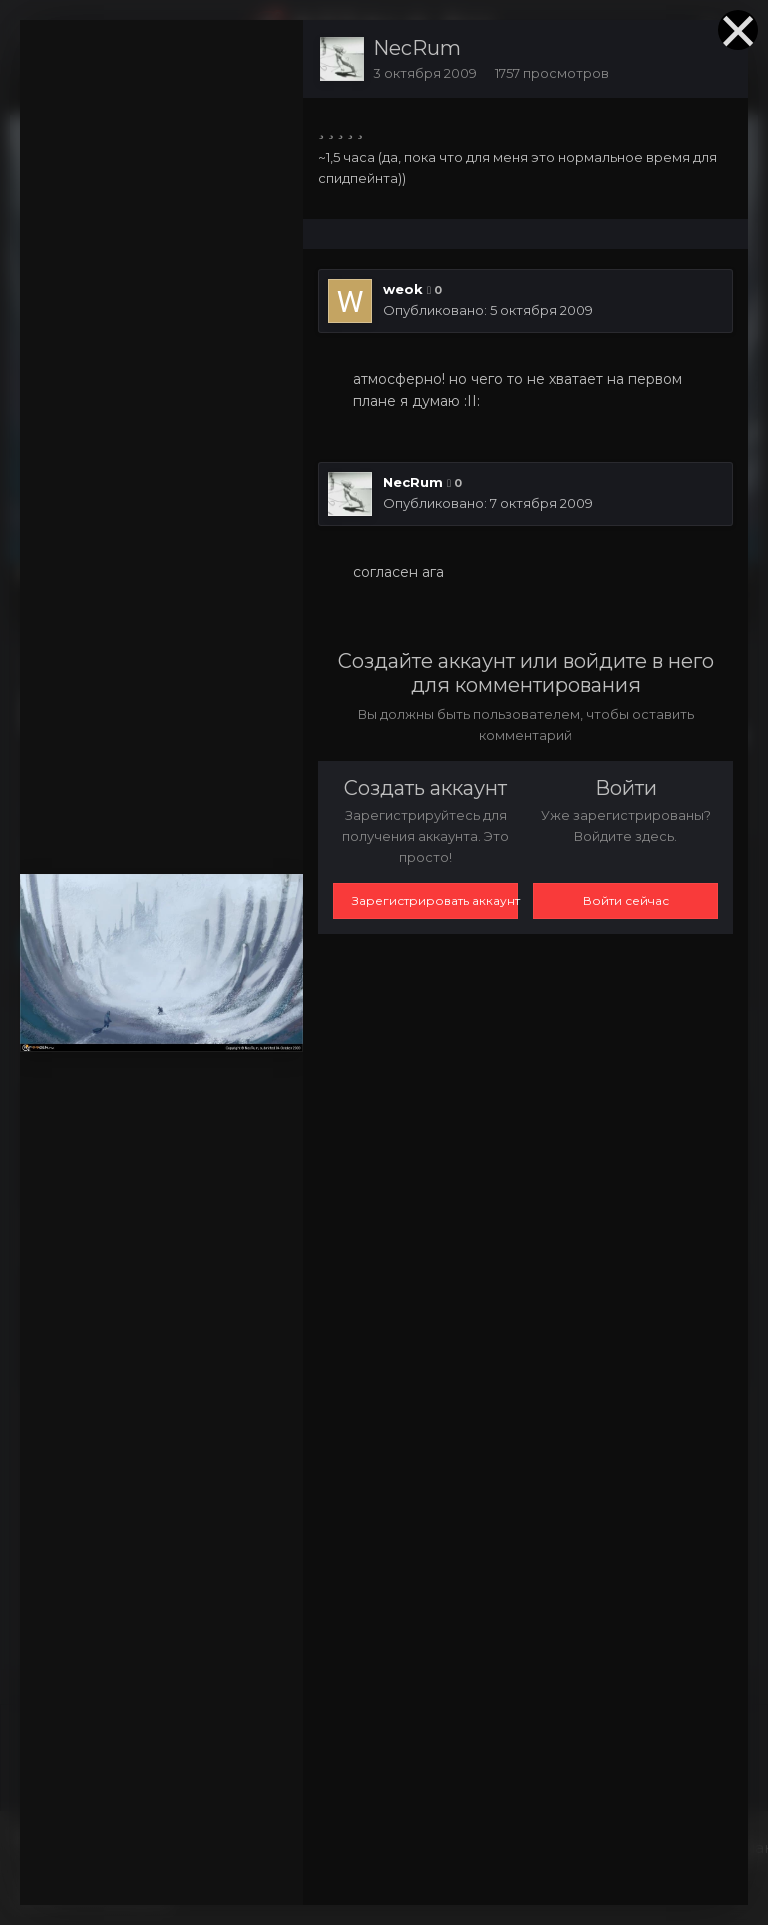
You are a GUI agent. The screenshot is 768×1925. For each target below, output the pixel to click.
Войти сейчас (626, 900)
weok (403, 289)
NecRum (417, 48)
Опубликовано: (488, 310)
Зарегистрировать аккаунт (435, 900)
